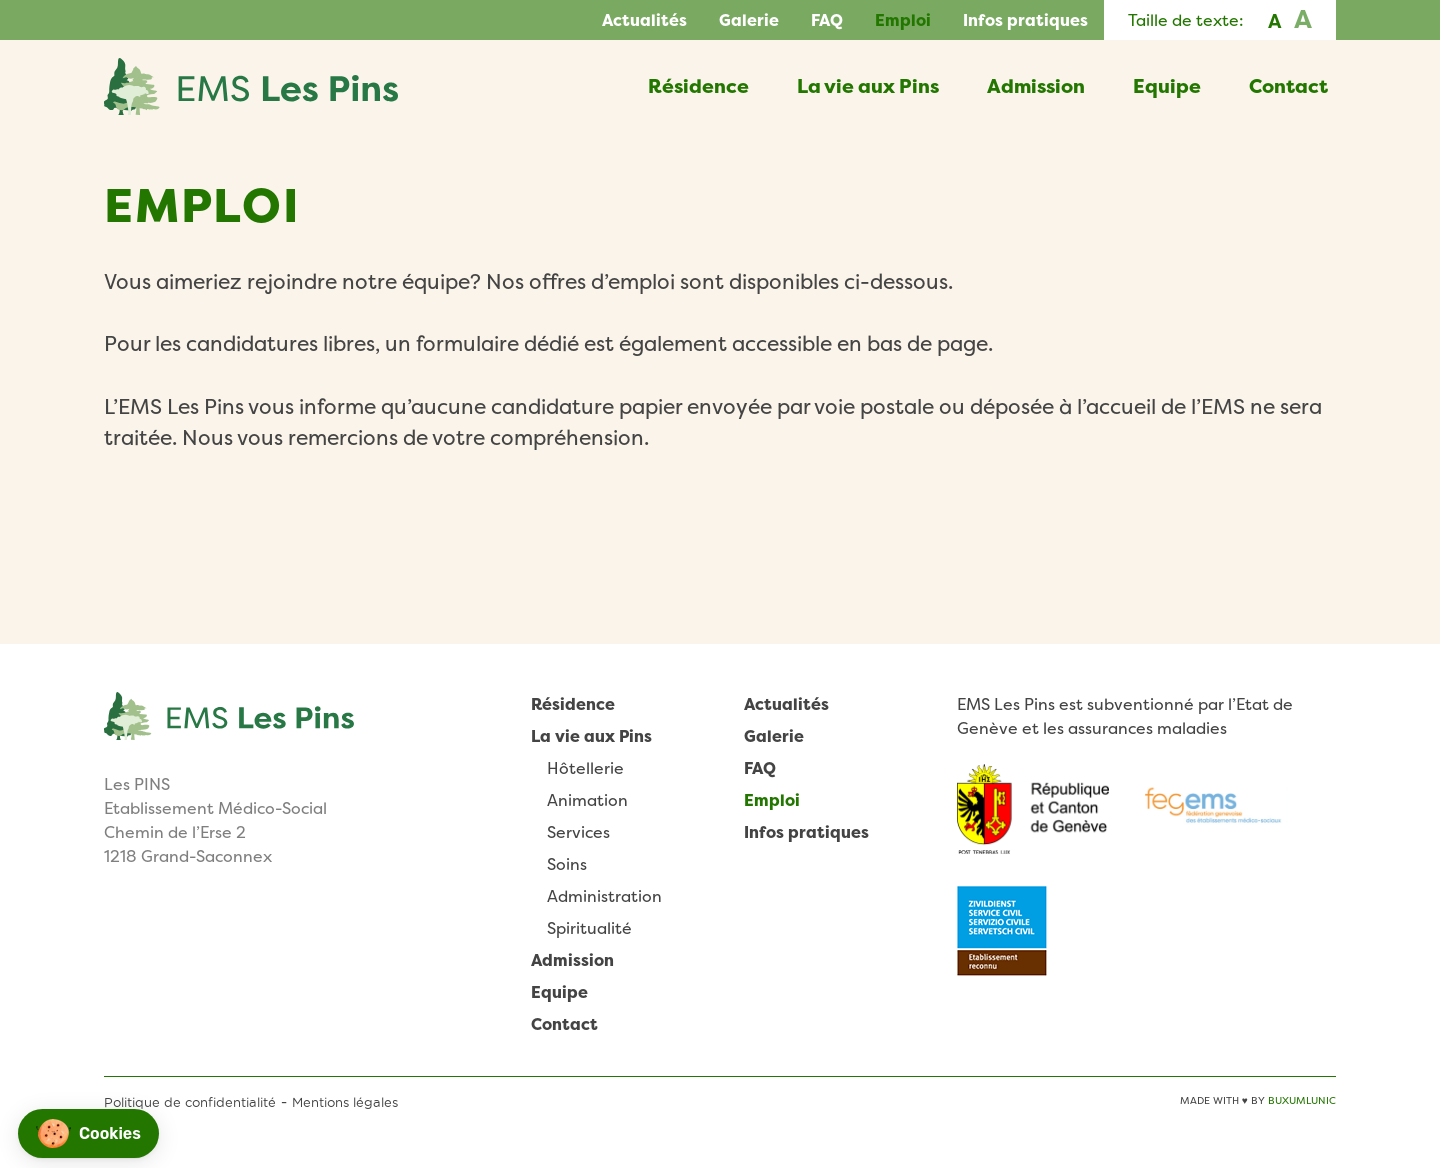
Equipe (1167, 86)
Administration (604, 896)
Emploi (903, 20)
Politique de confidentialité (190, 1102)
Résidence (698, 86)
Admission (1036, 86)
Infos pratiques (1025, 20)
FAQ (827, 20)
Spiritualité (589, 928)
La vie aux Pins (868, 86)
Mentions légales (345, 1102)
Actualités (644, 20)
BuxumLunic (1302, 1100)
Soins (567, 864)
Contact (1288, 86)
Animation (587, 800)
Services (578, 832)
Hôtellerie (585, 768)
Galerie (749, 20)
